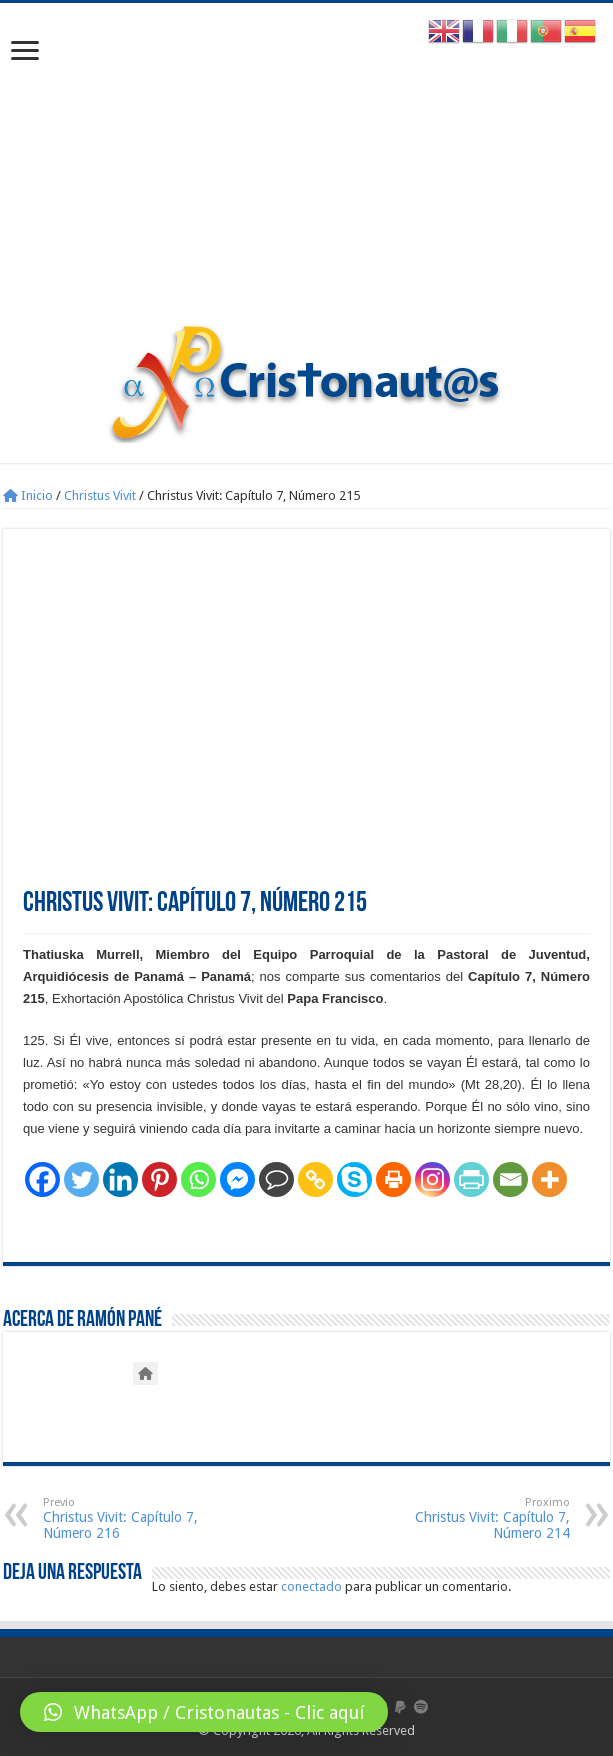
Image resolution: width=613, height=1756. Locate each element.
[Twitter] (81, 1179)
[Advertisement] (306, 173)
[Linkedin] (120, 1179)
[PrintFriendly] (471, 1179)
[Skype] (354, 1179)
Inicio (28, 495)
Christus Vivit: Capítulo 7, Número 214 (467, 1518)
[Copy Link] (315, 1179)
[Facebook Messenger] (237, 1179)
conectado (311, 1586)
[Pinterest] (159, 1179)
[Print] (393, 1179)
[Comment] (276, 1179)
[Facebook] (42, 1179)
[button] (204, 1712)
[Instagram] (432, 1179)
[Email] (510, 1179)
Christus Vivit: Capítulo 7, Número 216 (145, 1518)
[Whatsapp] (198, 1179)
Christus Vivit (100, 495)
